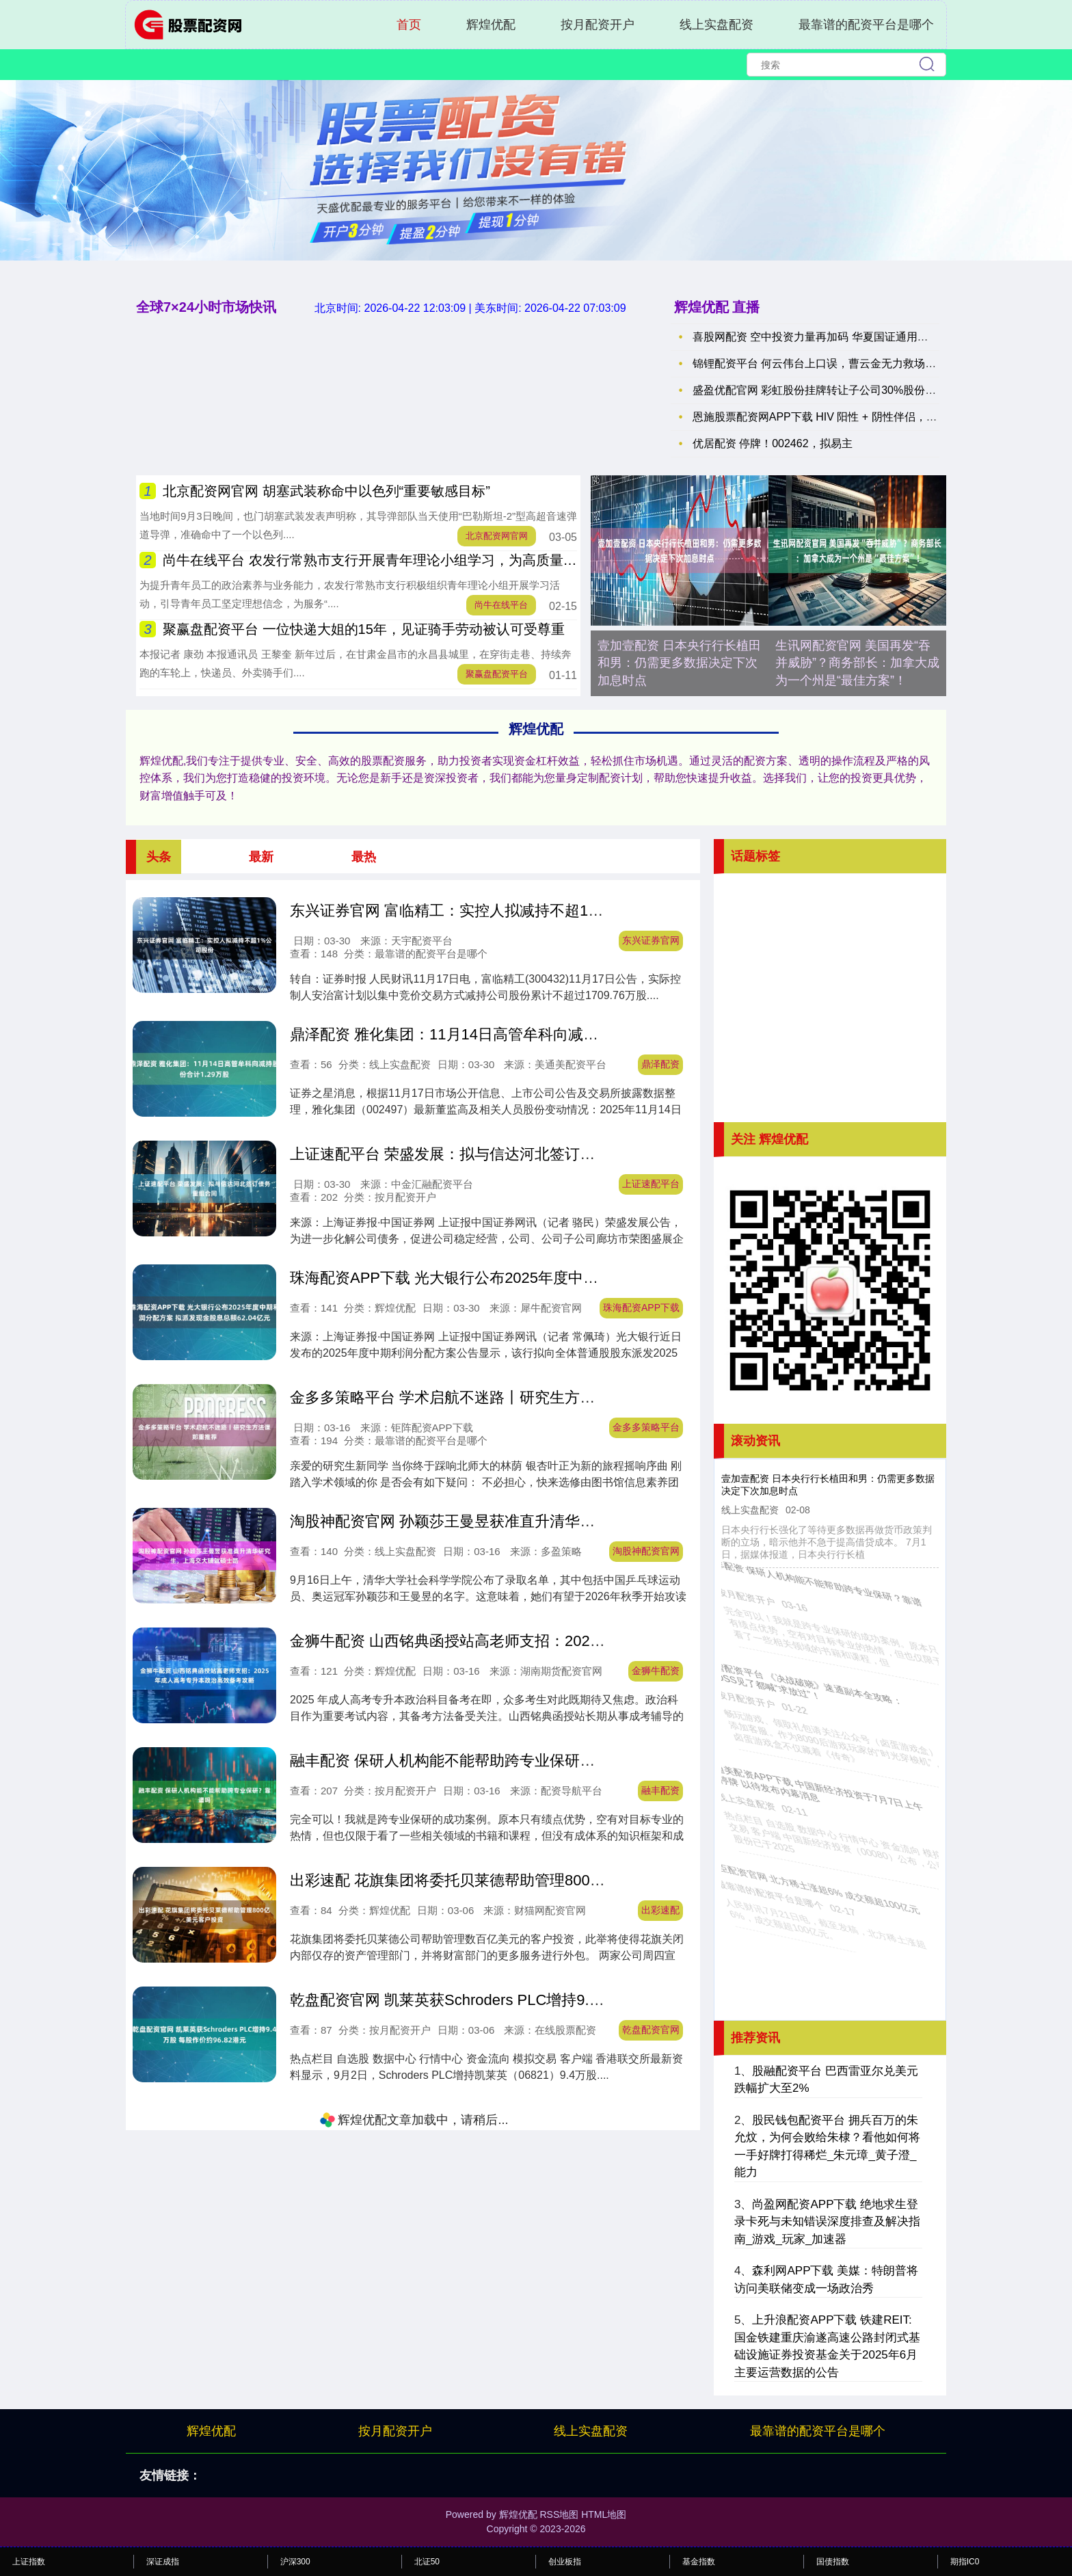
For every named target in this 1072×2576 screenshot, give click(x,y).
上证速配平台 (651, 1183)
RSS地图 (558, 2514)
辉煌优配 (490, 24)
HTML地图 (603, 2514)
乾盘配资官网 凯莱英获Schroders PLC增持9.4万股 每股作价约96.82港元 (532, 1999)
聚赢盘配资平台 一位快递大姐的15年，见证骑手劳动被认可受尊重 (364, 629)
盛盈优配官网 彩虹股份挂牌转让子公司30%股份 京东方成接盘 (843, 390)
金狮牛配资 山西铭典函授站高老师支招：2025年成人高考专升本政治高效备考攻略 (564, 1640)
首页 (409, 24)
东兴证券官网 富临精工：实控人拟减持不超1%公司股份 (476, 910)
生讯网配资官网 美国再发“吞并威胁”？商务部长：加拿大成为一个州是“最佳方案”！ (857, 663)
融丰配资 (660, 1790)
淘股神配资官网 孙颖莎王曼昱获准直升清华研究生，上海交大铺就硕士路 (532, 1521)
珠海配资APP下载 (641, 1307)
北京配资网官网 (497, 536)
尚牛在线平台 (501, 605)
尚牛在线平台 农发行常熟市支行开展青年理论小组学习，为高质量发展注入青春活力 (418, 560)
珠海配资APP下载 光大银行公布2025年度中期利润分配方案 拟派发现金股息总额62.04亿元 (593, 1277)
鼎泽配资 (660, 1064)
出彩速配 (660, 1909)
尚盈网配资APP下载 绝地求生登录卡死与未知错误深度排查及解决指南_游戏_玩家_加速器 (827, 2222)
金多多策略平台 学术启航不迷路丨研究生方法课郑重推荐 (480, 1397)
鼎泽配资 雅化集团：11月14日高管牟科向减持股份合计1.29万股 (504, 1034)
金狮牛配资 (656, 1670)
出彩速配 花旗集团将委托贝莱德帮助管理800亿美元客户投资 (492, 1880)
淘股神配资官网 (646, 1550)
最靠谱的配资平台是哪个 (866, 24)
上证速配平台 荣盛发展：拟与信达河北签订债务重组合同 (480, 1154)
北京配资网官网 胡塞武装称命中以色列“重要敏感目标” (326, 491)
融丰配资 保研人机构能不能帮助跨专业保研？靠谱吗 (465, 1760)
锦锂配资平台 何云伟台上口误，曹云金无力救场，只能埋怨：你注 (853, 363)
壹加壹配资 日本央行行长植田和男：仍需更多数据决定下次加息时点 (679, 663)
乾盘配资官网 (651, 2029)
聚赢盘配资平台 (497, 674)
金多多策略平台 (646, 1427)
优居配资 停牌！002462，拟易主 (773, 443)
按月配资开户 (597, 24)
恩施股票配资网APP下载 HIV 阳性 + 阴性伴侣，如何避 (826, 417)
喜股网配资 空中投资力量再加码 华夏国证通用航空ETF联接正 (843, 337)
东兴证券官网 (651, 940)
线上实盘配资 (716, 24)
